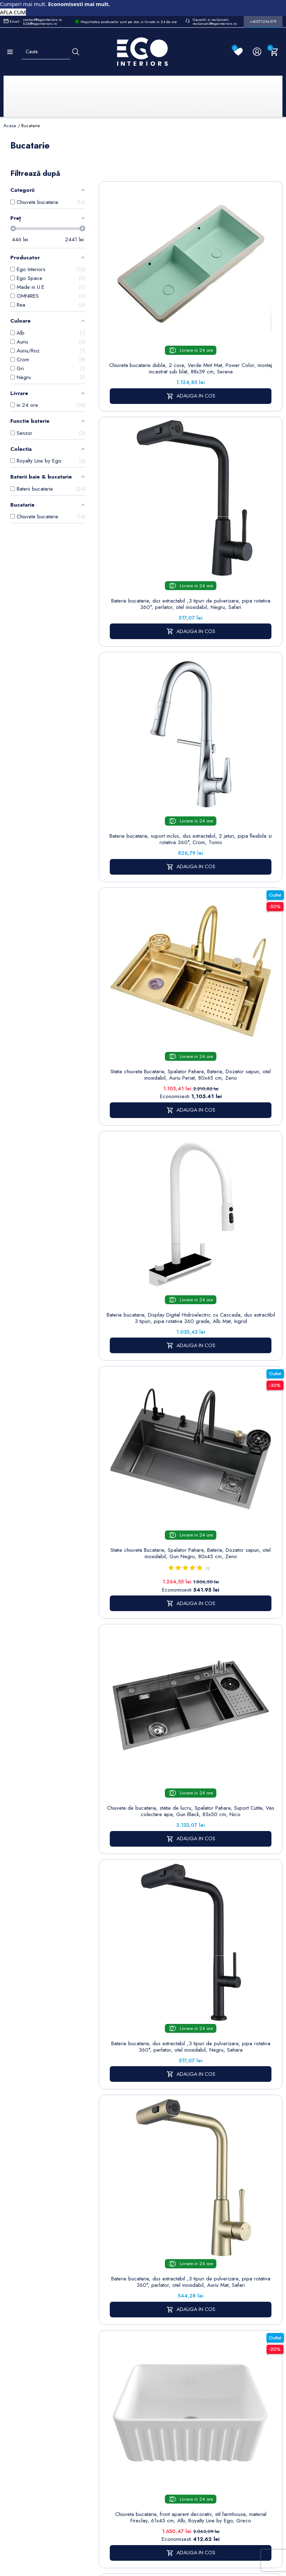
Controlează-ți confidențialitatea (143, 2511)
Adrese (250, 2311)
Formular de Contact (211, 2526)
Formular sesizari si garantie (71, 2328)
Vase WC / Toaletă (131, 2378)
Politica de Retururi (212, 2334)
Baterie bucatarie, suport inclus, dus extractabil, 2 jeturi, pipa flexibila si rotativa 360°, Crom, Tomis (143, 488)
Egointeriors (174, 2161)
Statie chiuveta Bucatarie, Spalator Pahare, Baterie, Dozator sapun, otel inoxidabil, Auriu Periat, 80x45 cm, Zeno (237, 488)
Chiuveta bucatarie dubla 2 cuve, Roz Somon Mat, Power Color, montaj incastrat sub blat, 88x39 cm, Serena (143, 1752)
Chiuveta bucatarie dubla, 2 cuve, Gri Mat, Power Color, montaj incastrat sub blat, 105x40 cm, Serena (237, 1579)
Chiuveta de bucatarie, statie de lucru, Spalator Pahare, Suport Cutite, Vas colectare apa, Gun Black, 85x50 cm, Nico (143, 865)
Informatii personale (253, 2274)
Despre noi (213, 2300)
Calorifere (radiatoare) (131, 2397)
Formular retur (38, 2310)
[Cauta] (75, 51)
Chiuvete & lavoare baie (132, 2323)
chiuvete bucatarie (237, 2061)
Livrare (208, 2270)
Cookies (169, 2312)
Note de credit (259, 2300)
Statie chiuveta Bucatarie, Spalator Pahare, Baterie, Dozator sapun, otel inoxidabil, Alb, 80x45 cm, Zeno (237, 1406)
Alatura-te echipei (210, 2392)
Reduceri (210, 2407)
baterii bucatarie (211, 2108)
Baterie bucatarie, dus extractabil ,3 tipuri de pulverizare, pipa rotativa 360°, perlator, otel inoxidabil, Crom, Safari (143, 1219)
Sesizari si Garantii (211, 2353)
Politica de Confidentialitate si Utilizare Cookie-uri (177, 2289)
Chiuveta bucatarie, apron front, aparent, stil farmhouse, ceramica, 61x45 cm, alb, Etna (143, 1922)
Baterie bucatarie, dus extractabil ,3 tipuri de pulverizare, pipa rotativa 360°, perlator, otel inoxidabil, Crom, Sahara (143, 1406)
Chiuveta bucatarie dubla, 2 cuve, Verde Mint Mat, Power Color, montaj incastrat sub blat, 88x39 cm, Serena (143, 315)
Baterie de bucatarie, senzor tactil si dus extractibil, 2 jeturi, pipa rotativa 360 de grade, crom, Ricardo (237, 1925)
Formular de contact (173, 2328)
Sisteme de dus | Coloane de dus (132, 2350)
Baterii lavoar (132, 2281)
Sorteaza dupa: (177, 179)
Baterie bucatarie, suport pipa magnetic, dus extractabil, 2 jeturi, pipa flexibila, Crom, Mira (237, 1749)
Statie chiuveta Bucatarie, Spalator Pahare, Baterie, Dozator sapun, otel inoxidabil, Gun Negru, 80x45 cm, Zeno (237, 669)
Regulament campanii (213, 2373)
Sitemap (127, 2270)
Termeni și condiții (211, 2285)
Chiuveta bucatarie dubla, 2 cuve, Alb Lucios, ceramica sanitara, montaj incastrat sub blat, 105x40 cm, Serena (144, 1579)
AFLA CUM (13, 12)
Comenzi (252, 2289)
